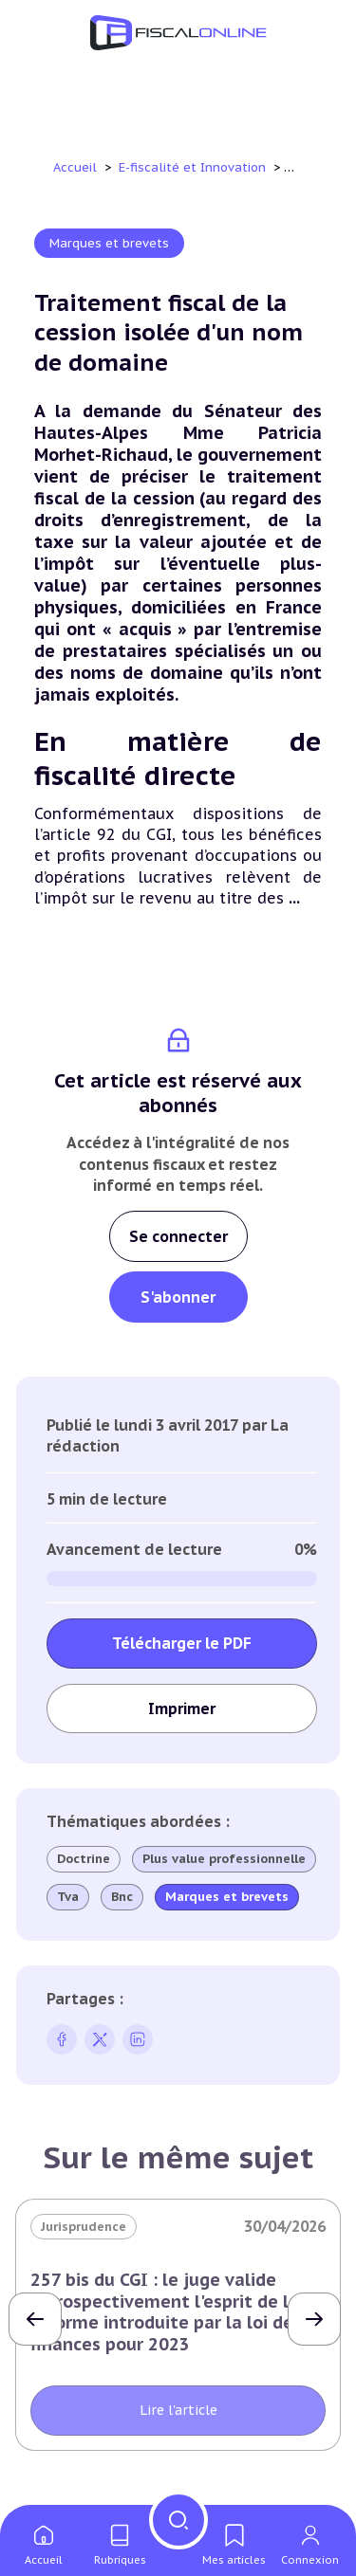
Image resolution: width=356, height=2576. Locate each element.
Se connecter (178, 1236)
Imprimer (181, 1708)
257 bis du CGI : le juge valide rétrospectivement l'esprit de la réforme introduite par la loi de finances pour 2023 (164, 2311)
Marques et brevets (109, 243)
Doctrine (83, 1859)
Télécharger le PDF (182, 1643)
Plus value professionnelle (224, 1859)
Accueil (75, 167)
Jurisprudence (83, 2227)
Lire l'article (178, 2410)
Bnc (122, 1897)
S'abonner (178, 1297)
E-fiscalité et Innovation (194, 167)
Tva (68, 1897)
